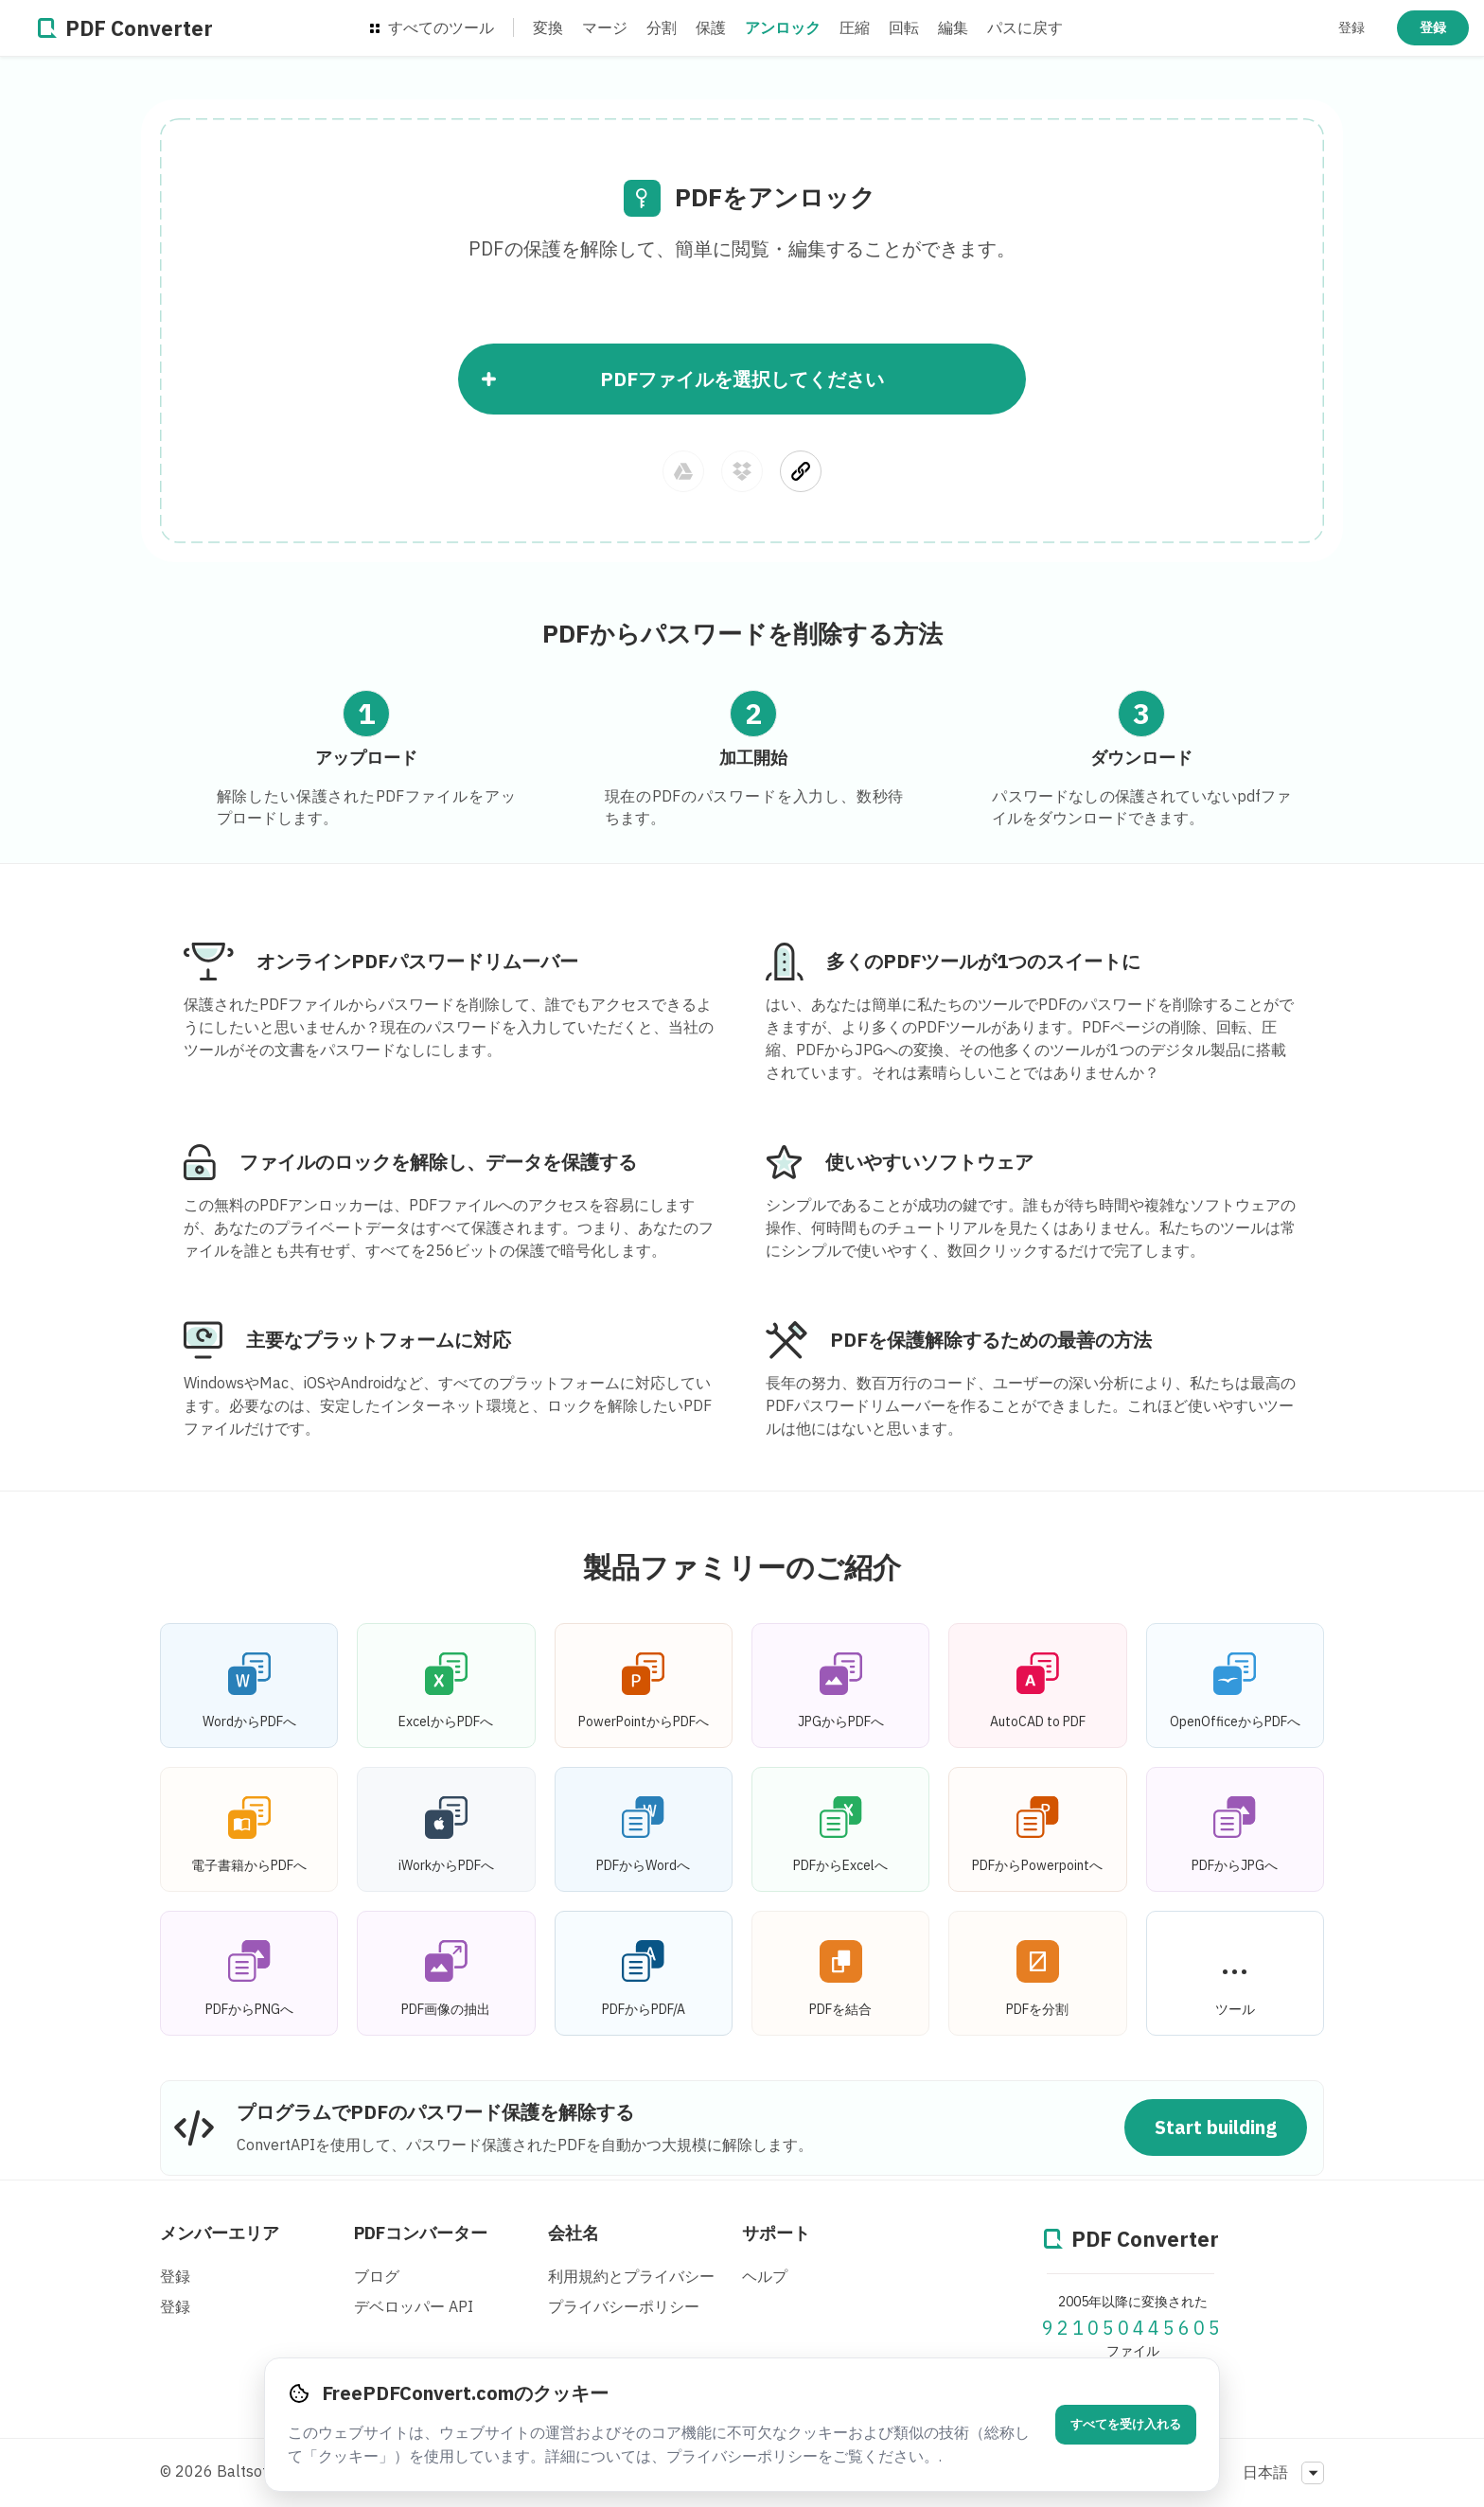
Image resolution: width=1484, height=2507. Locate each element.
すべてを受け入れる (1125, 2424)
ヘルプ (764, 2276)
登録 (1351, 27)
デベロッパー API (413, 2306)
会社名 (573, 2233)
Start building (1216, 2127)
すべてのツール (432, 27)
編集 (953, 27)
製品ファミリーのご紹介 (742, 1566)
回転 (904, 27)
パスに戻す (1025, 27)
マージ (604, 27)
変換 (548, 27)
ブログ (376, 2276)
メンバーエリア (219, 2233)
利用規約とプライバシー (631, 2276)
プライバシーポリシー (623, 2306)
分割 (661, 27)
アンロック (783, 27)
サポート (776, 2233)
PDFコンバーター (420, 2233)
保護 (711, 27)
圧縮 (854, 27)
